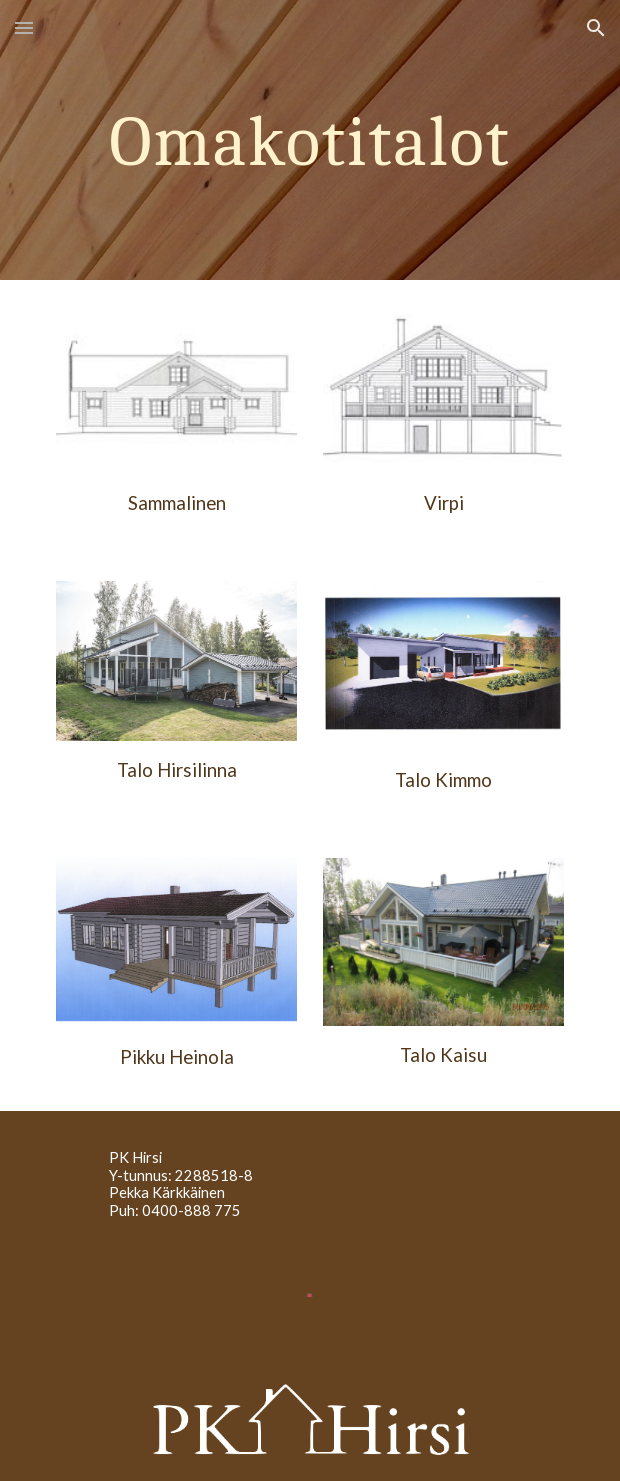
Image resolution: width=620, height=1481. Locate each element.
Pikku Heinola (177, 1057)
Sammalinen (177, 503)
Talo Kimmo (443, 780)
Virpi (444, 503)
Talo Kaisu (443, 1055)
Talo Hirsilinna (177, 770)
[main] (309, 140)
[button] (24, 27)
